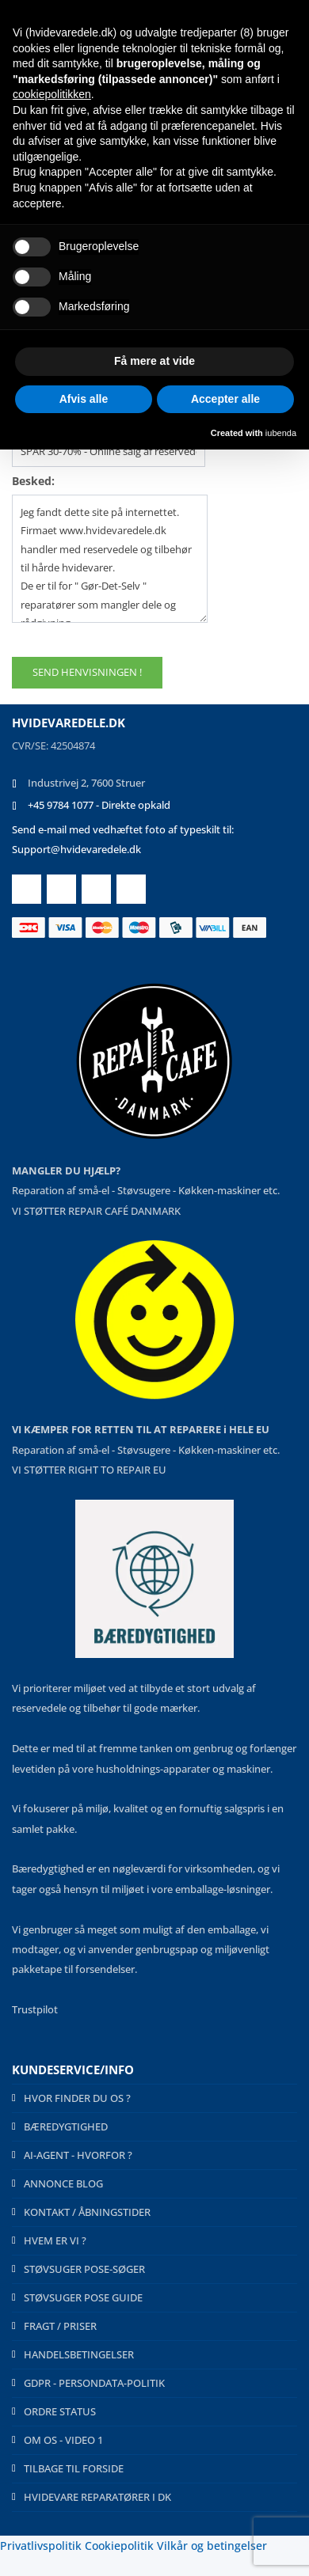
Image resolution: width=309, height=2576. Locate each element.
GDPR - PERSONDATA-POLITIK (94, 2383)
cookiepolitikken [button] (52, 94)
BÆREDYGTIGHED (66, 2126)
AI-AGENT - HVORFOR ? (78, 2155)
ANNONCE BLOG (63, 2183)
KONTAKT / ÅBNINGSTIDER (87, 2212)
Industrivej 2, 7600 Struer (86, 783)
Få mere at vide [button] (154, 361)
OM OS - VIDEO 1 (63, 2440)
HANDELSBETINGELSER (79, 2354)
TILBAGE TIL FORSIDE (74, 2468)
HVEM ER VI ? (55, 2240)
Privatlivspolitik (41, 2545)
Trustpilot (35, 2009)
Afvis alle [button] (83, 399)
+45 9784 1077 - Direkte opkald (99, 805)
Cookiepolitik (119, 2545)
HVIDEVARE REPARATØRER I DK (97, 2497)
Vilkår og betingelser (212, 2545)
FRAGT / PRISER (60, 2326)
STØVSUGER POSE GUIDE (83, 2297)
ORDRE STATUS (60, 2411)
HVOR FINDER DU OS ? (77, 2098)
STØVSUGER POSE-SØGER (84, 2269)
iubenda (280, 433)
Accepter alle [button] (225, 399)
